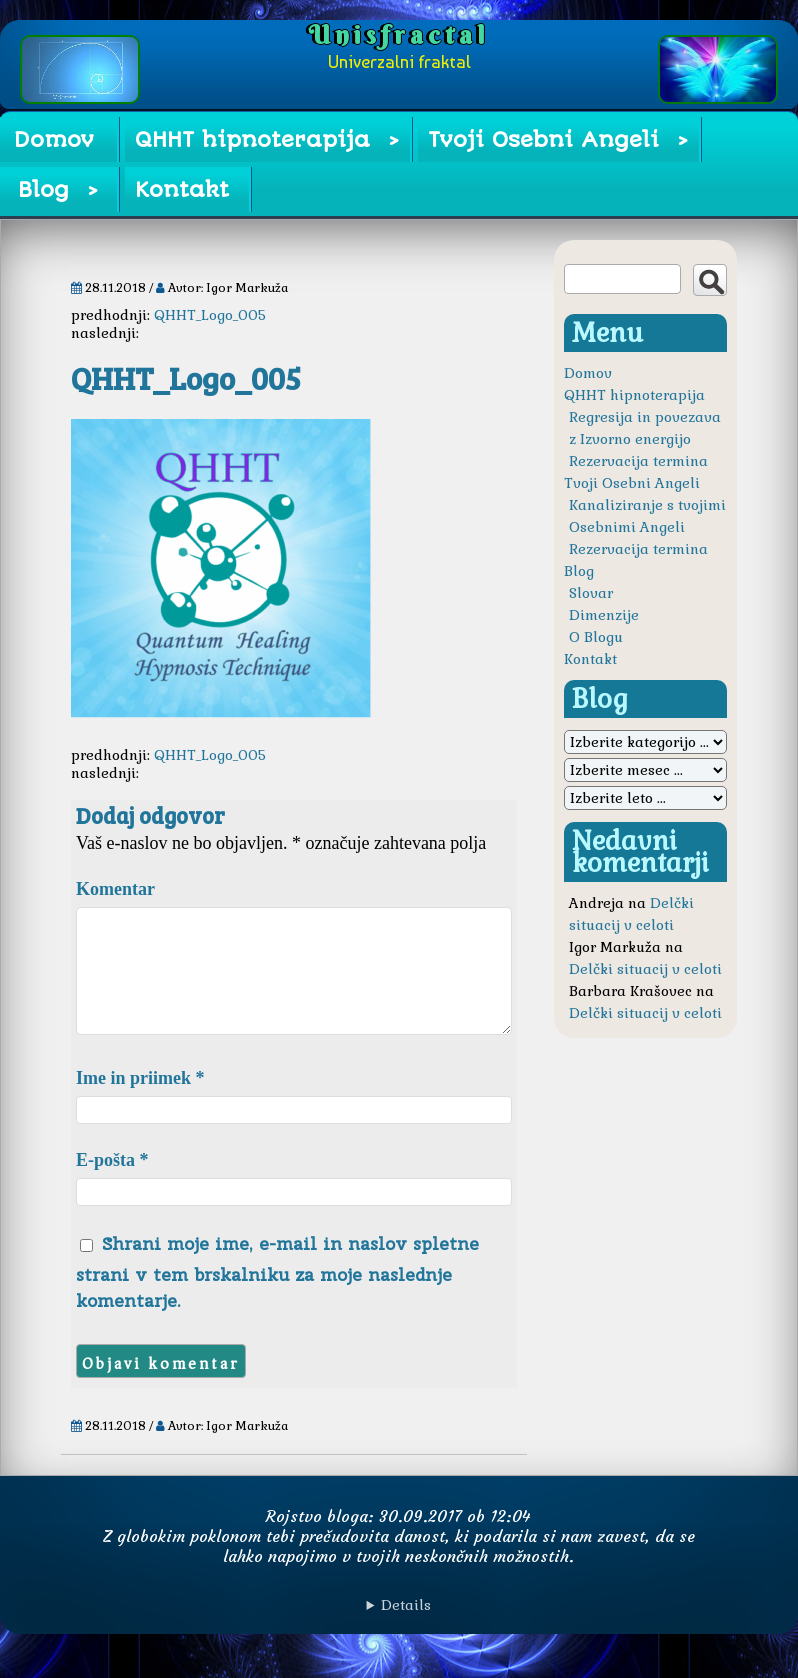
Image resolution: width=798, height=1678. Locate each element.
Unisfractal (399, 35)
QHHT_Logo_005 (210, 315)
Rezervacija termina (638, 461)
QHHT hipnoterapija (252, 139)
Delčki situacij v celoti (645, 969)
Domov (54, 139)
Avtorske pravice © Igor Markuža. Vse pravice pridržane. (399, 1629)
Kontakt (182, 189)
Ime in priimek (140, 1102)
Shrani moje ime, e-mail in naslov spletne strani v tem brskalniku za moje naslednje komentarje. (277, 1296)
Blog (43, 189)
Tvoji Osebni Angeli (543, 139)
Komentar (115, 889)
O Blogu (596, 637)
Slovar (591, 593)
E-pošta (112, 1184)
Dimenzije (604, 615)
